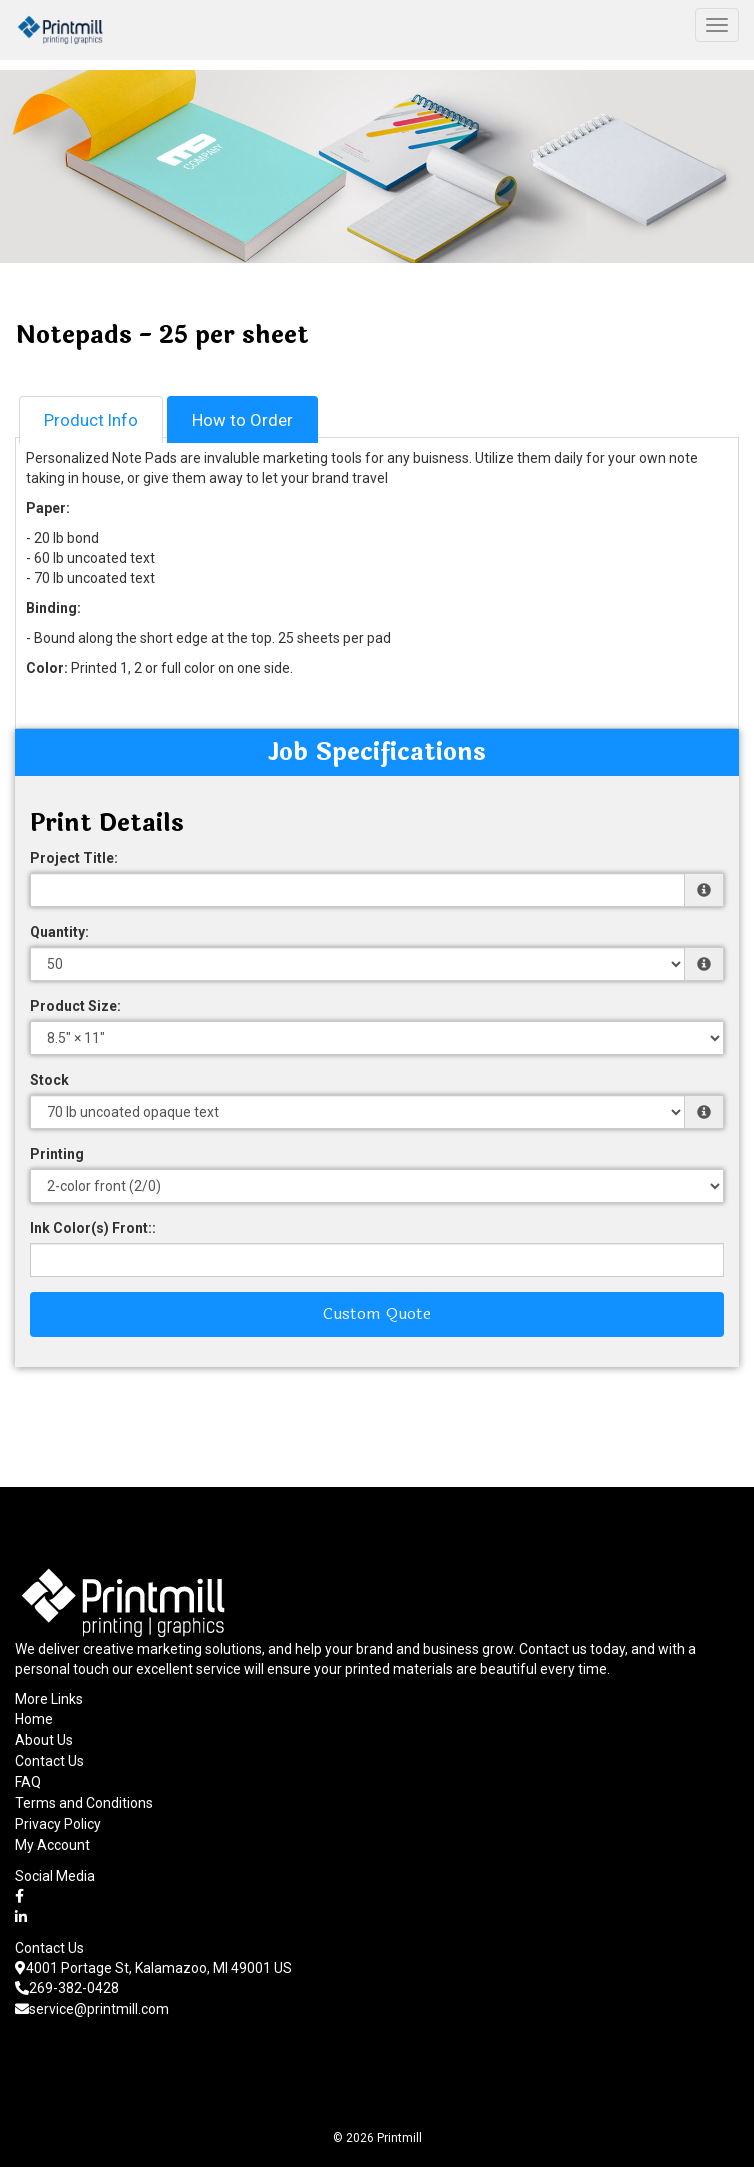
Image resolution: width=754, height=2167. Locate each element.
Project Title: (74, 858)
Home (34, 1719)
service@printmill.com (92, 2009)
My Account (52, 1845)
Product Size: (75, 1006)
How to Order (242, 420)
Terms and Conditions (84, 1803)
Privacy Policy (58, 1824)
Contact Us (49, 1761)
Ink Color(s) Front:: (93, 1228)
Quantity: (59, 932)
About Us (44, 1740)
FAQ (28, 1782)
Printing (57, 1154)
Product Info (91, 420)
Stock (49, 1080)
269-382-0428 (67, 1988)
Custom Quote (377, 1313)
